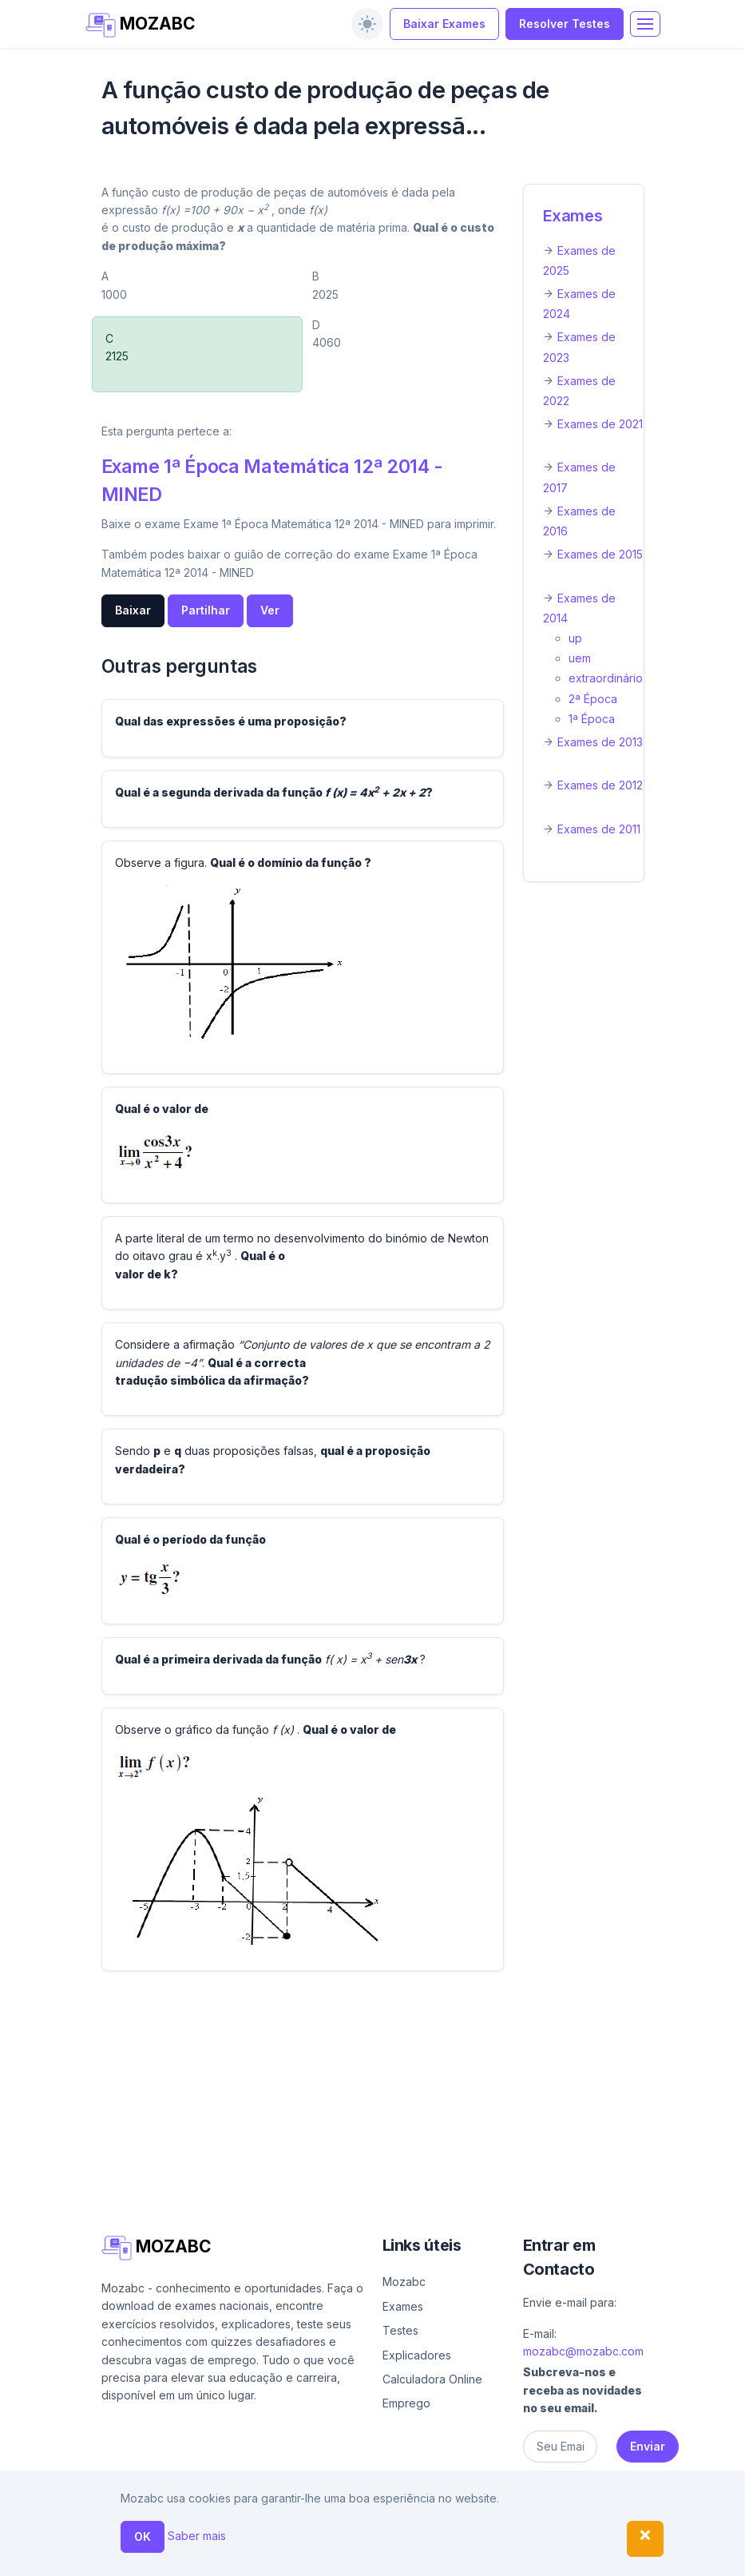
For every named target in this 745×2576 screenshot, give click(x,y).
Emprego (406, 2403)
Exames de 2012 (600, 785)
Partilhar (205, 610)
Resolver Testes (564, 23)
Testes (400, 2330)
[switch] (367, 24)
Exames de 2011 (598, 829)
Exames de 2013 (600, 742)
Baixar (133, 610)
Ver (269, 610)
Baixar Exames (444, 23)
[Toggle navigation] (645, 24)
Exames (573, 215)
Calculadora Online (432, 2379)
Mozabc (404, 2281)
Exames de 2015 (600, 554)
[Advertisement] (372, 2096)
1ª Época (592, 718)
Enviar (647, 2446)
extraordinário (606, 678)
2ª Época (593, 699)
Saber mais (197, 2535)
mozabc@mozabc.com (583, 2351)
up (575, 638)
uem (580, 658)
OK (142, 2536)
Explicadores (416, 2355)
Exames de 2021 (600, 424)
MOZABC (140, 25)
